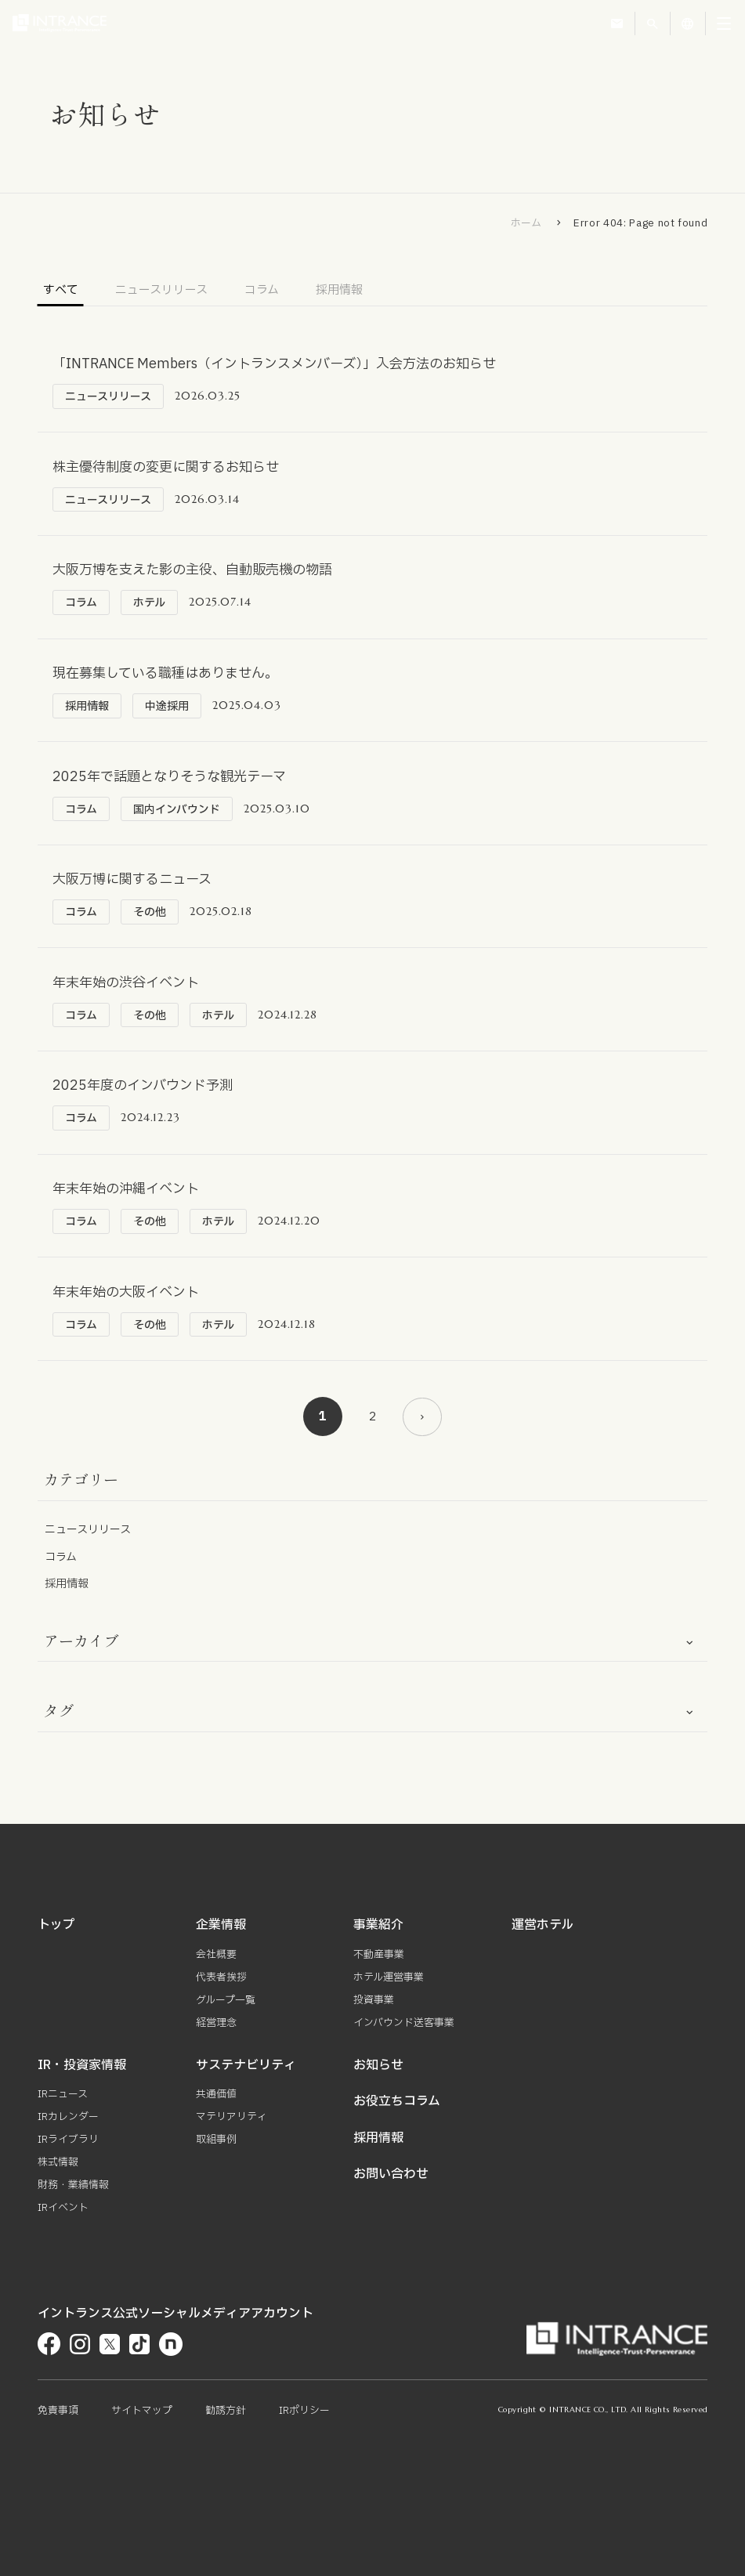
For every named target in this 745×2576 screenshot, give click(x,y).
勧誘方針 (225, 2411)
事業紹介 (378, 1932)
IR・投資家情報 (82, 2069)
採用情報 (339, 291)
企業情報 (221, 1932)
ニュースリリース (161, 291)
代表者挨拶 (221, 1984)
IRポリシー (304, 2411)
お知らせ (378, 2069)
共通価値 (216, 2098)
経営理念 (216, 2027)
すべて (60, 291)
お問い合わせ (391, 2177)
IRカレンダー (68, 2120)
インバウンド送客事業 (403, 2027)
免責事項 (58, 2411)
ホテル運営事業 (388, 1984)
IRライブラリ (68, 2142)
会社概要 (216, 1962)
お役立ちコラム (396, 2105)
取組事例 (216, 2142)
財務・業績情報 (73, 2186)
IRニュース (63, 2098)
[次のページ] (422, 1424)
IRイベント (63, 2208)
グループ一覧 (225, 2005)
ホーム (526, 223)
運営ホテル (542, 1932)
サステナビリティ (246, 2069)
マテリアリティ (231, 2120)
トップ (56, 1932)
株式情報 (58, 2164)
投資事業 (373, 2005)
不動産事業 (378, 1962)
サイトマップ (141, 2411)
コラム (261, 291)
